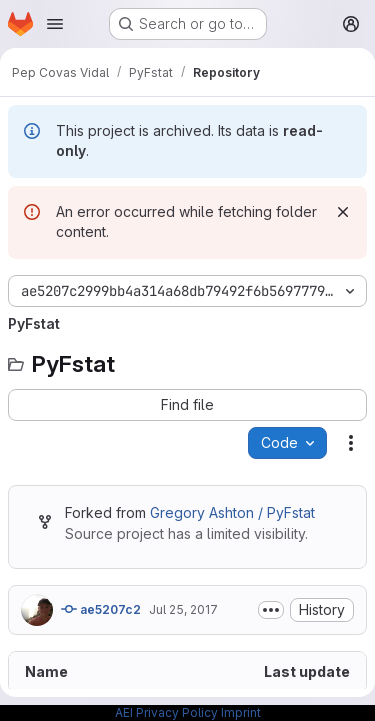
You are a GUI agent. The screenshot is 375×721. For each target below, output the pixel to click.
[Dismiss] (343, 212)
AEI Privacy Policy (166, 712)
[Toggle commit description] (271, 610)
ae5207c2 (101, 609)
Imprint (241, 712)
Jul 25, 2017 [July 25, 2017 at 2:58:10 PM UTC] (183, 609)
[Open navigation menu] (55, 24)
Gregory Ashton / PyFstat (232, 512)
